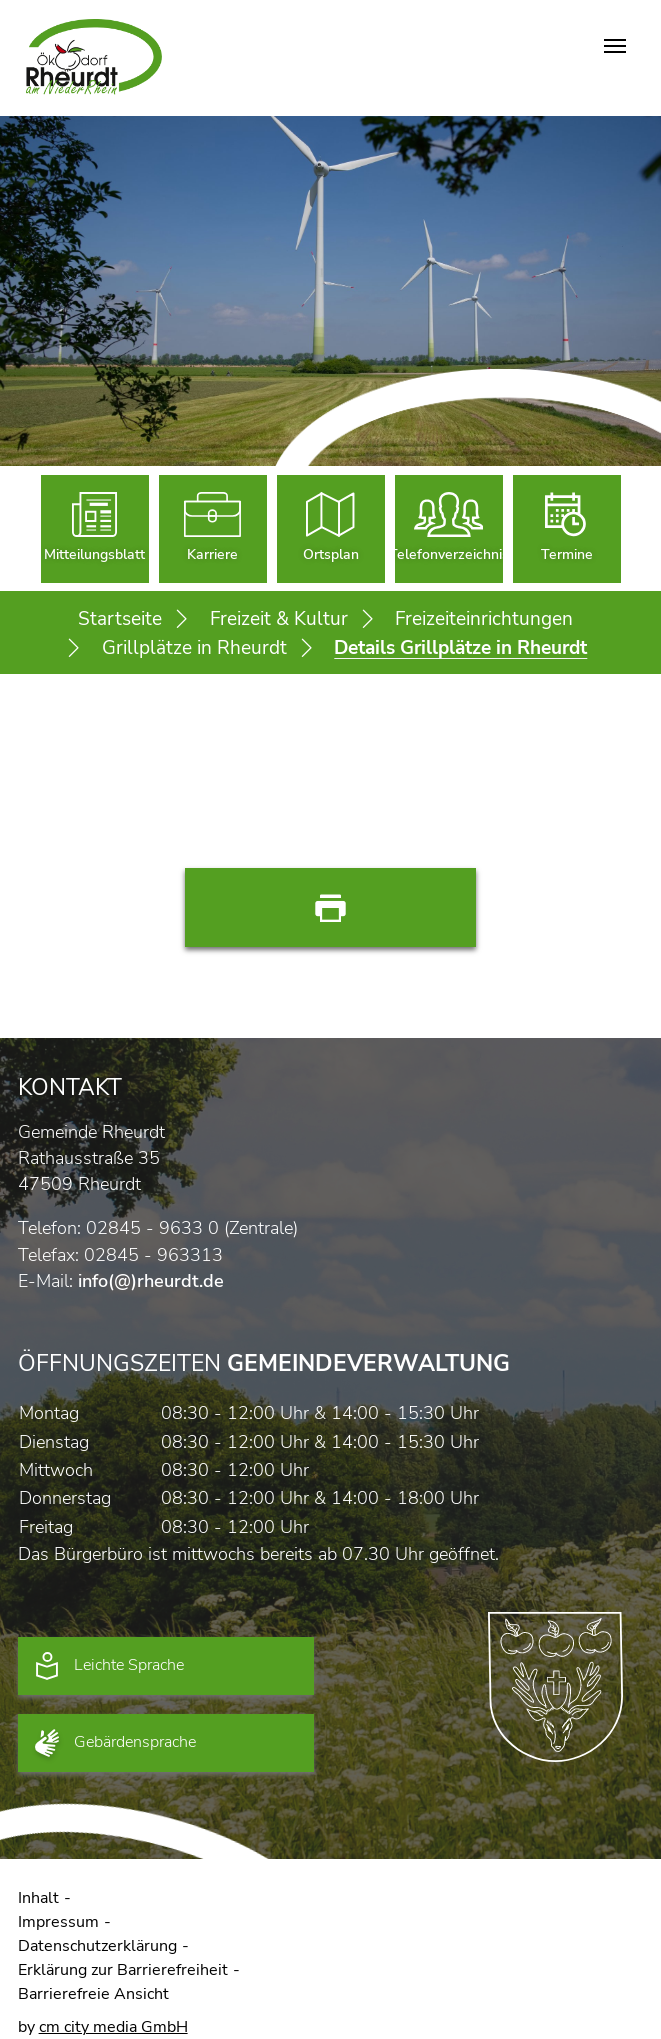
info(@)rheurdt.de (151, 1281)
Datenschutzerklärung (97, 1946)
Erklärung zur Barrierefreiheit (123, 1970)
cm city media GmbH (113, 2027)
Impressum (58, 1922)
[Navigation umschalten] (615, 46)
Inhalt (38, 1898)
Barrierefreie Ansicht (93, 1994)
